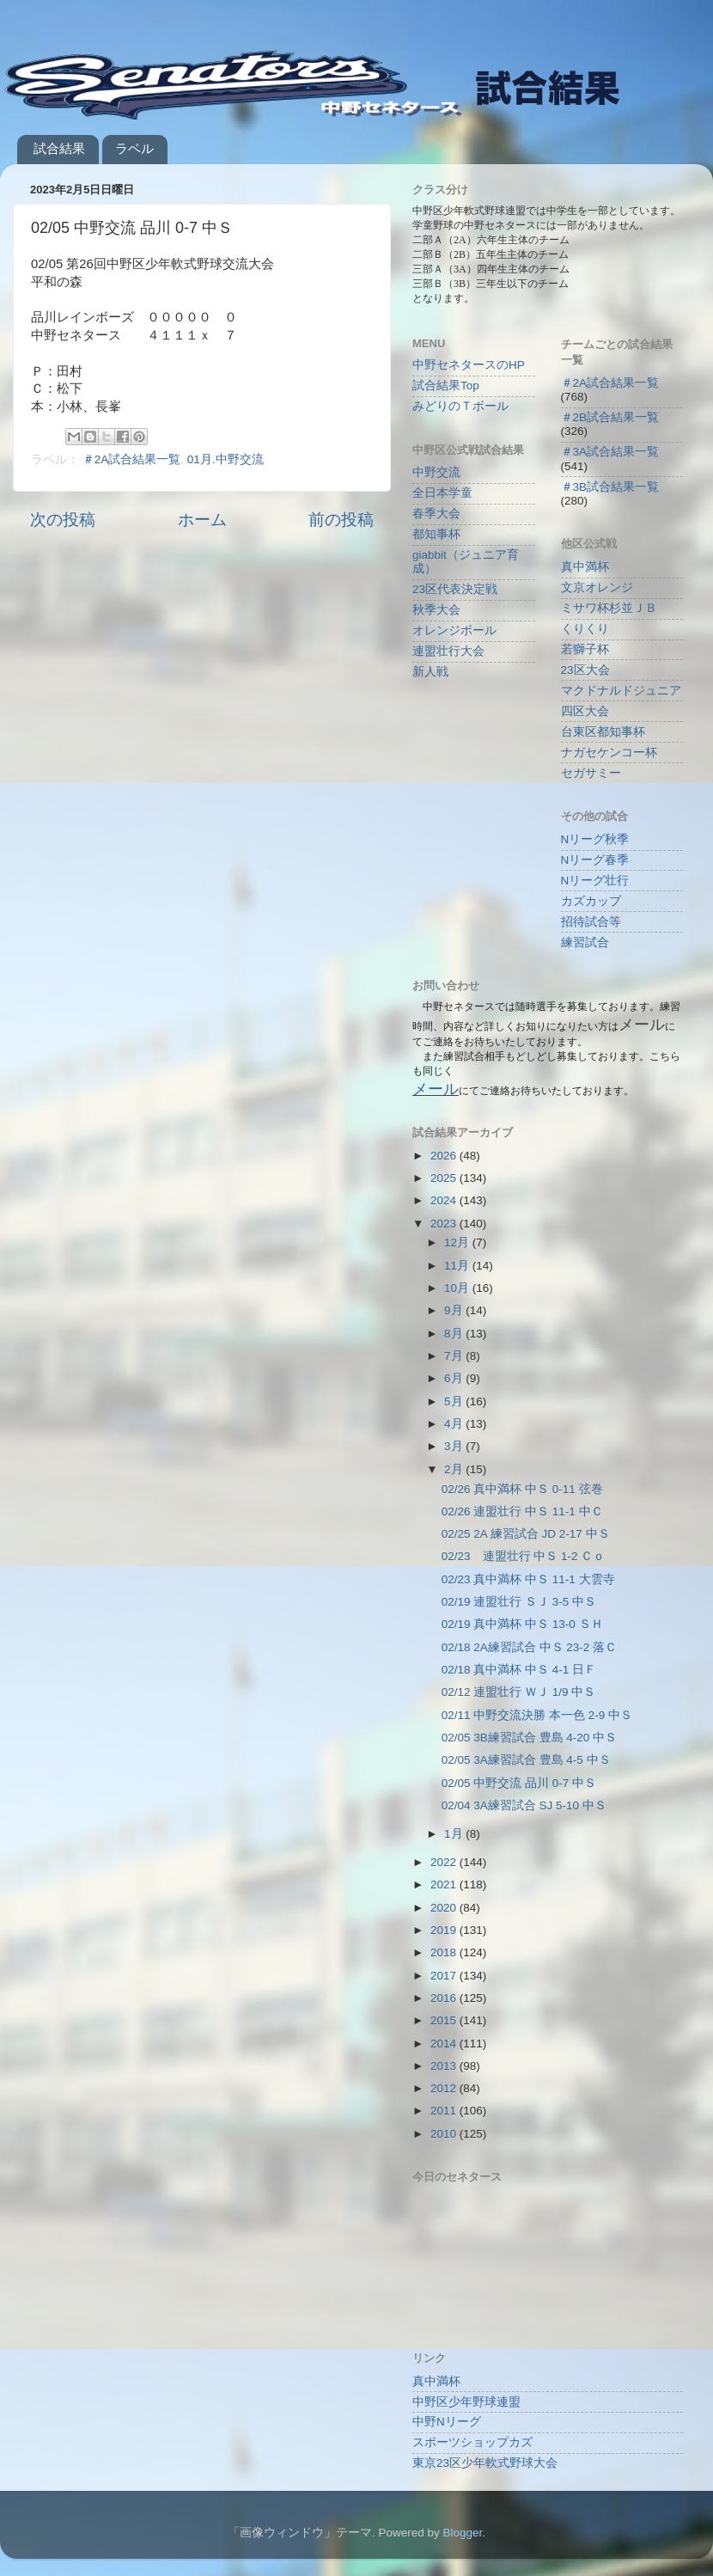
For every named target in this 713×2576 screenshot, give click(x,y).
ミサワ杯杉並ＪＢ (609, 608)
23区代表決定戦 (454, 589)
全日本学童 (442, 492)
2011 (445, 2110)
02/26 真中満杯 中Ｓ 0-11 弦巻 (522, 1489)
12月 (458, 1242)
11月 (458, 1265)
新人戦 (430, 671)
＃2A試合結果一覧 (131, 459)
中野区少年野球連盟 (466, 2401)
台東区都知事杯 (603, 731)
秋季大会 (436, 609)
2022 (445, 1862)
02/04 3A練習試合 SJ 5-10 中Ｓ (524, 1805)
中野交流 (436, 472)
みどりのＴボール (460, 406)
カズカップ (591, 901)
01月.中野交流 (225, 459)
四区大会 (585, 711)
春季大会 (436, 513)
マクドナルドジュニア (621, 690)
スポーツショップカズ (472, 2442)
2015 (445, 2020)
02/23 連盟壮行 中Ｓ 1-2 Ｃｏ (524, 1556)
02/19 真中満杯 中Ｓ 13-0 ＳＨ (522, 1624)
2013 (445, 2065)
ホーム (202, 520)
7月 (455, 1355)
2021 (445, 1884)
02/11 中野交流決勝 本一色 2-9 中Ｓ (537, 1715)
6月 (455, 1378)
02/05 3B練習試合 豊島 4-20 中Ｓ (529, 1737)
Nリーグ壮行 (595, 880)
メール (435, 1089)
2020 (445, 1907)
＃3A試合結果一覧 (610, 451)
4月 (455, 1423)
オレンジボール (454, 630)
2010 (445, 2133)
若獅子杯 (585, 649)
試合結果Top (445, 385)
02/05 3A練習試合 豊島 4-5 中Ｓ (526, 1759)
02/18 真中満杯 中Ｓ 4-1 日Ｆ (519, 1669)
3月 (455, 1446)
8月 (455, 1333)
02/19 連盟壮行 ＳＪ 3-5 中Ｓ (519, 1601)
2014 (445, 2043)
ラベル (134, 148)
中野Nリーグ (446, 2421)
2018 (445, 1952)
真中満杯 (585, 566)
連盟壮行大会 (448, 651)
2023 (445, 1223)
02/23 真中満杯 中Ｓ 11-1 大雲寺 (528, 1579)
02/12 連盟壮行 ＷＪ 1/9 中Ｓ (519, 1692)
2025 (445, 1178)
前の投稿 (341, 520)
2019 (445, 1930)
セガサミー (591, 773)
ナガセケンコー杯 (609, 752)
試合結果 (59, 148)
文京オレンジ (597, 587)
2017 (445, 1975)
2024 (445, 1200)
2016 (445, 1998)
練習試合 (585, 942)
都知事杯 (436, 534)
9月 (455, 1310)
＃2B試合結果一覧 (610, 417)
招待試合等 (591, 921)
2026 (445, 1155)
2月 (455, 1469)
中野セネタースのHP (468, 364)
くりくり (585, 628)
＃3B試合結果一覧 (610, 486)
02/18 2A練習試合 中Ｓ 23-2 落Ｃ (529, 1647)
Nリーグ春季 (595, 860)
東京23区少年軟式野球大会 (485, 2463)
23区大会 (585, 670)
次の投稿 (62, 520)
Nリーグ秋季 (595, 839)
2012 (445, 2088)
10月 (458, 1288)
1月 (455, 1833)
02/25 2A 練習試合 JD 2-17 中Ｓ (526, 1533)
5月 (455, 1401)
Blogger (462, 2532)
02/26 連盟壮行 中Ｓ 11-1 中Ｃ (522, 1511)
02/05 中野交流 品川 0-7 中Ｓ (519, 1783)
